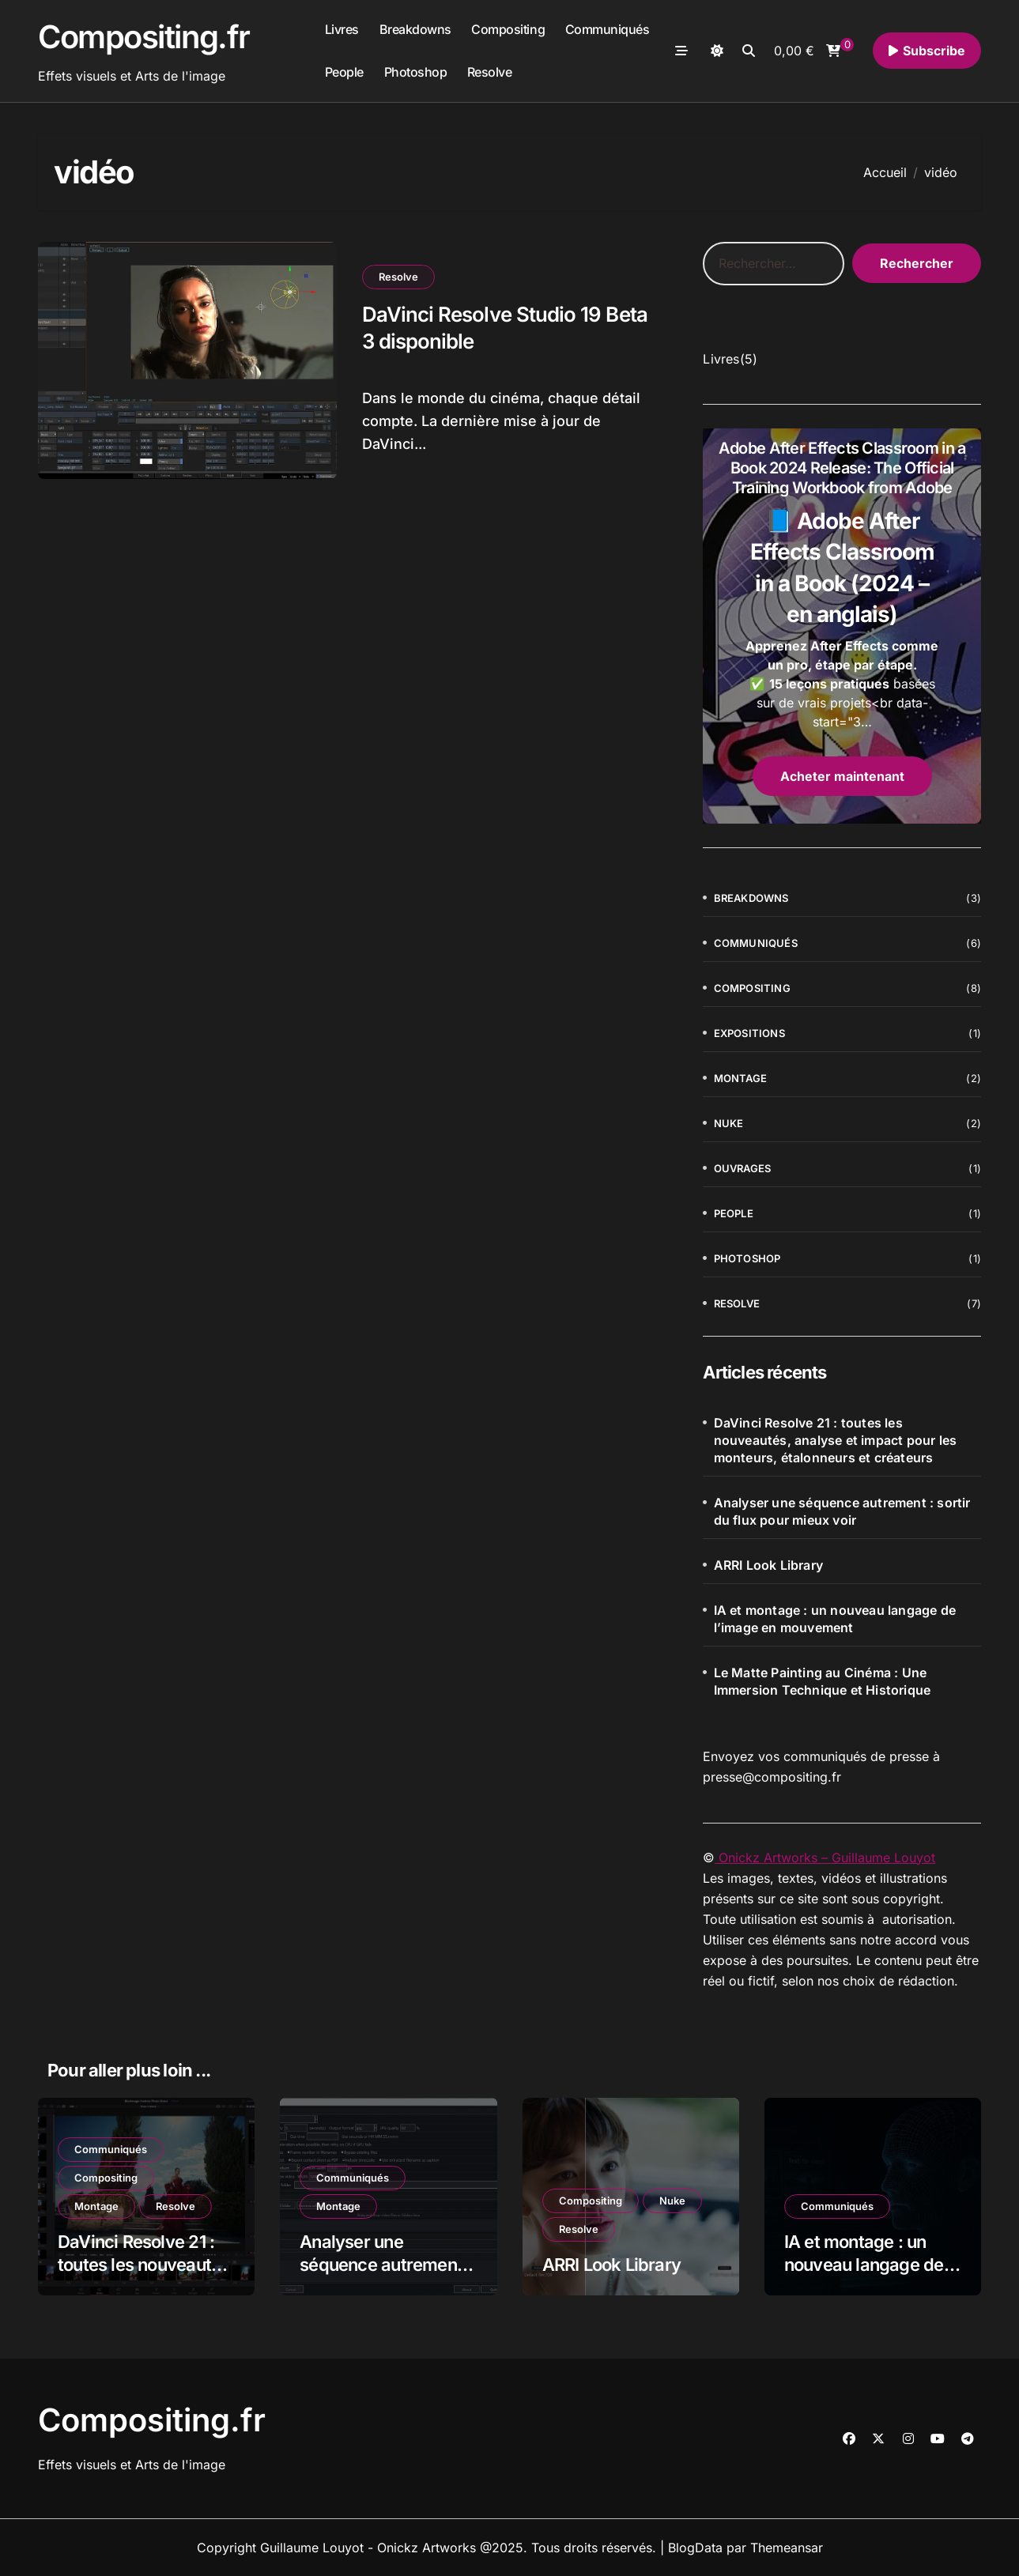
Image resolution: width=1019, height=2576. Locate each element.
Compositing (508, 29)
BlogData (695, 2547)
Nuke (729, 1123)
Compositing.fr (144, 36)
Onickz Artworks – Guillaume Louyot (825, 1857)
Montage (740, 1078)
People (344, 72)
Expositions (749, 1033)
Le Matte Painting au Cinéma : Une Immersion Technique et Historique (822, 1681)
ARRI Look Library (768, 1565)
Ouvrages (743, 1168)
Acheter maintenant (842, 776)
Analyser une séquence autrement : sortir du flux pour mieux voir (842, 1511)
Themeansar (786, 2547)
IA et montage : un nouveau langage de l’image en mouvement (835, 1618)
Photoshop (415, 72)
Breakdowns (415, 29)
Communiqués (607, 29)
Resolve (489, 72)
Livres (342, 29)
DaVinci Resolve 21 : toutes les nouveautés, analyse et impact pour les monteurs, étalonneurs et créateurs (835, 1440)
